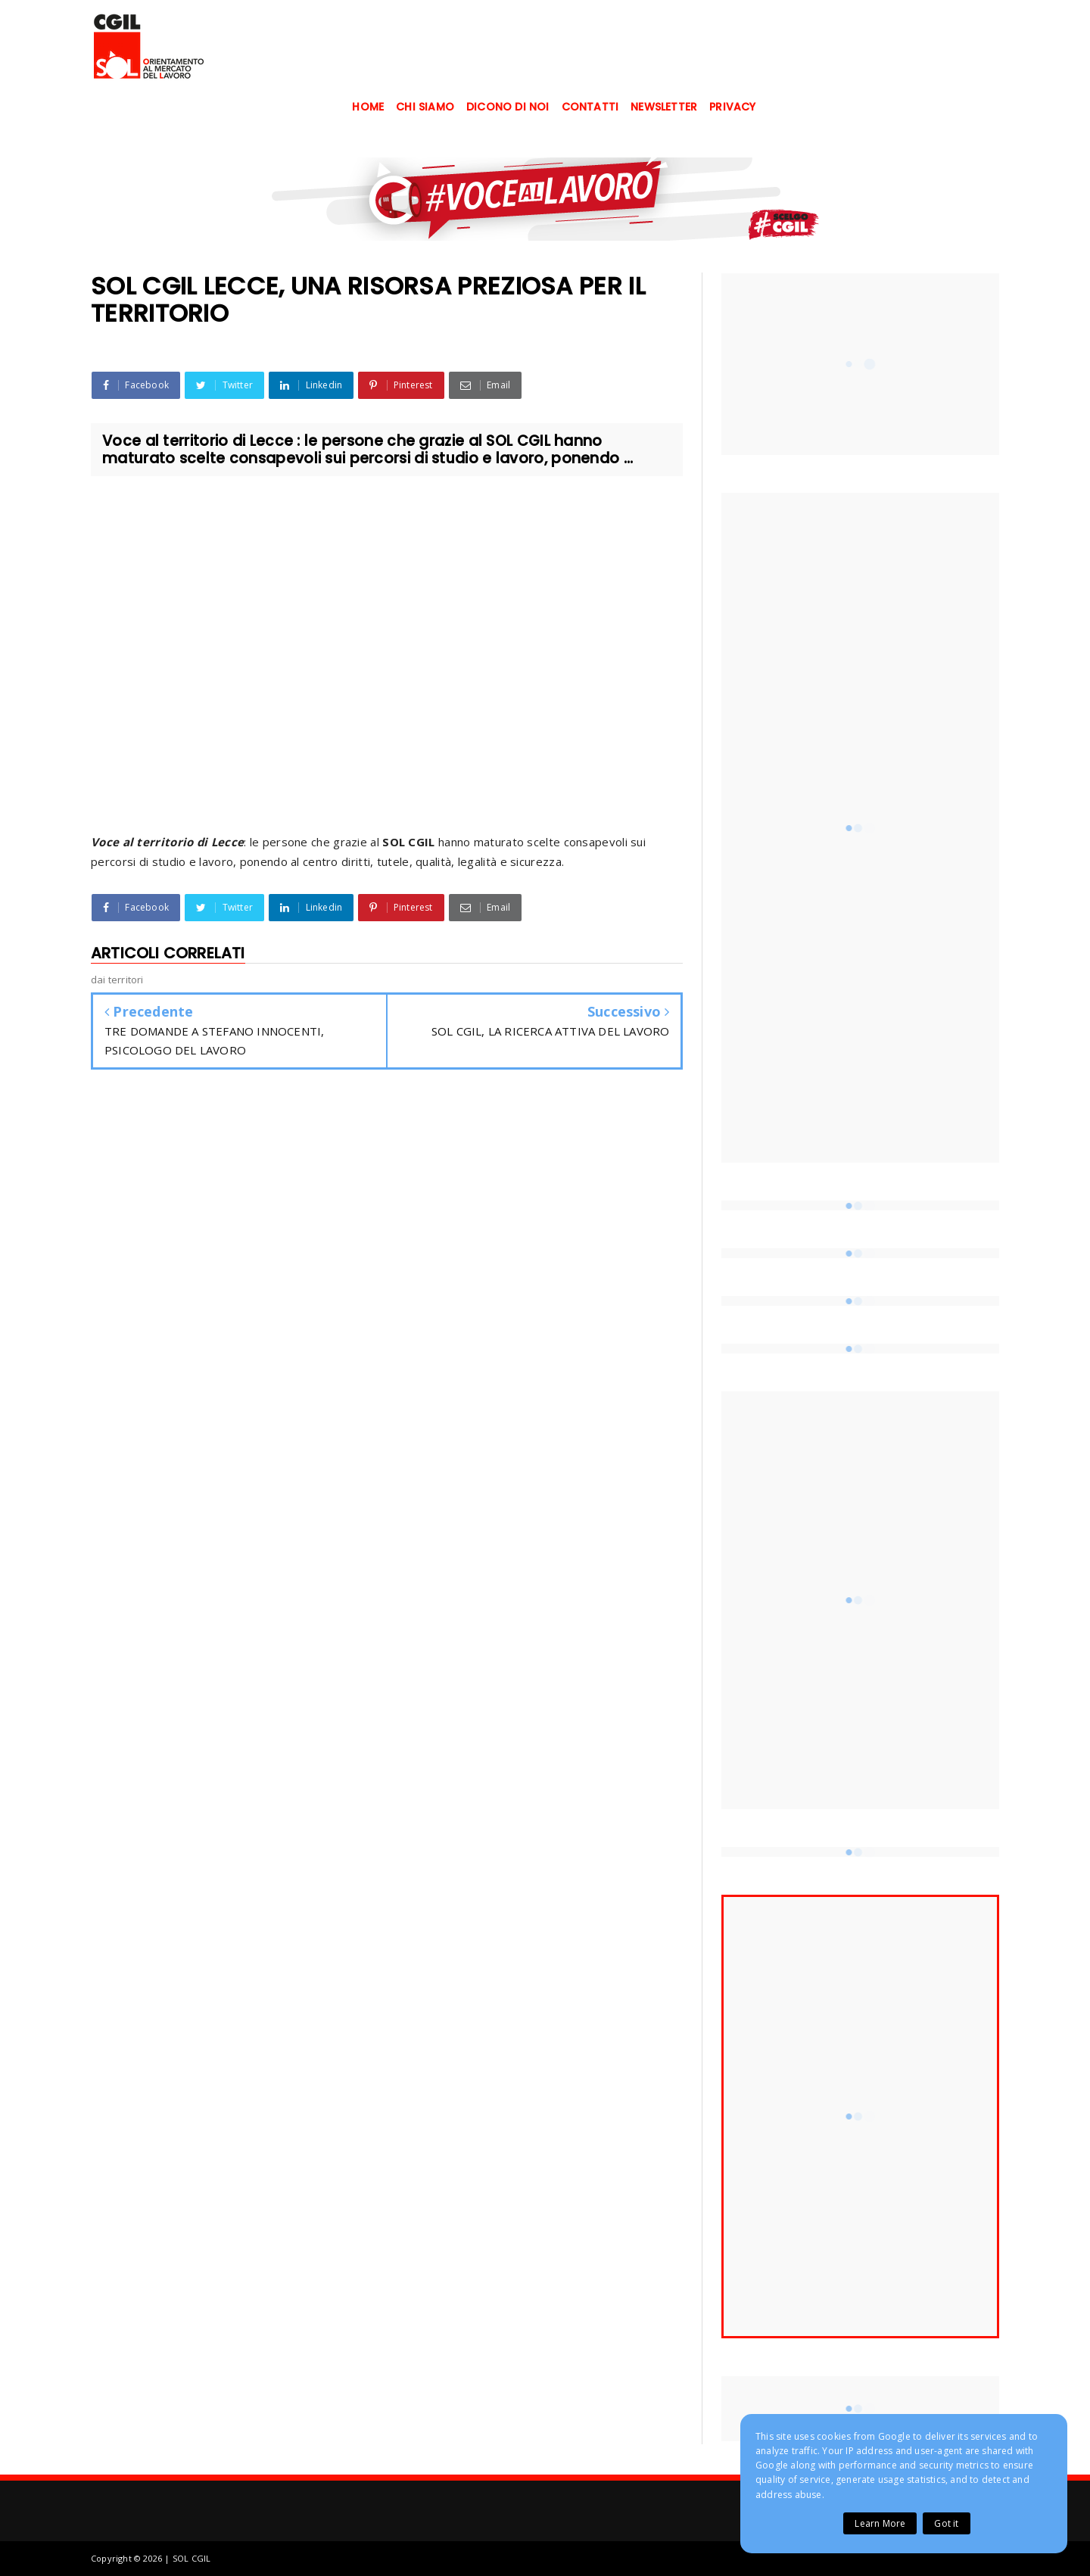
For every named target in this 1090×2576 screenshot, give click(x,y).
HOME (368, 106)
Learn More (880, 2523)
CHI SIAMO (425, 106)
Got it (946, 2523)
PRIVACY (732, 106)
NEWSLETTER (664, 106)
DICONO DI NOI (508, 106)
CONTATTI (590, 106)
